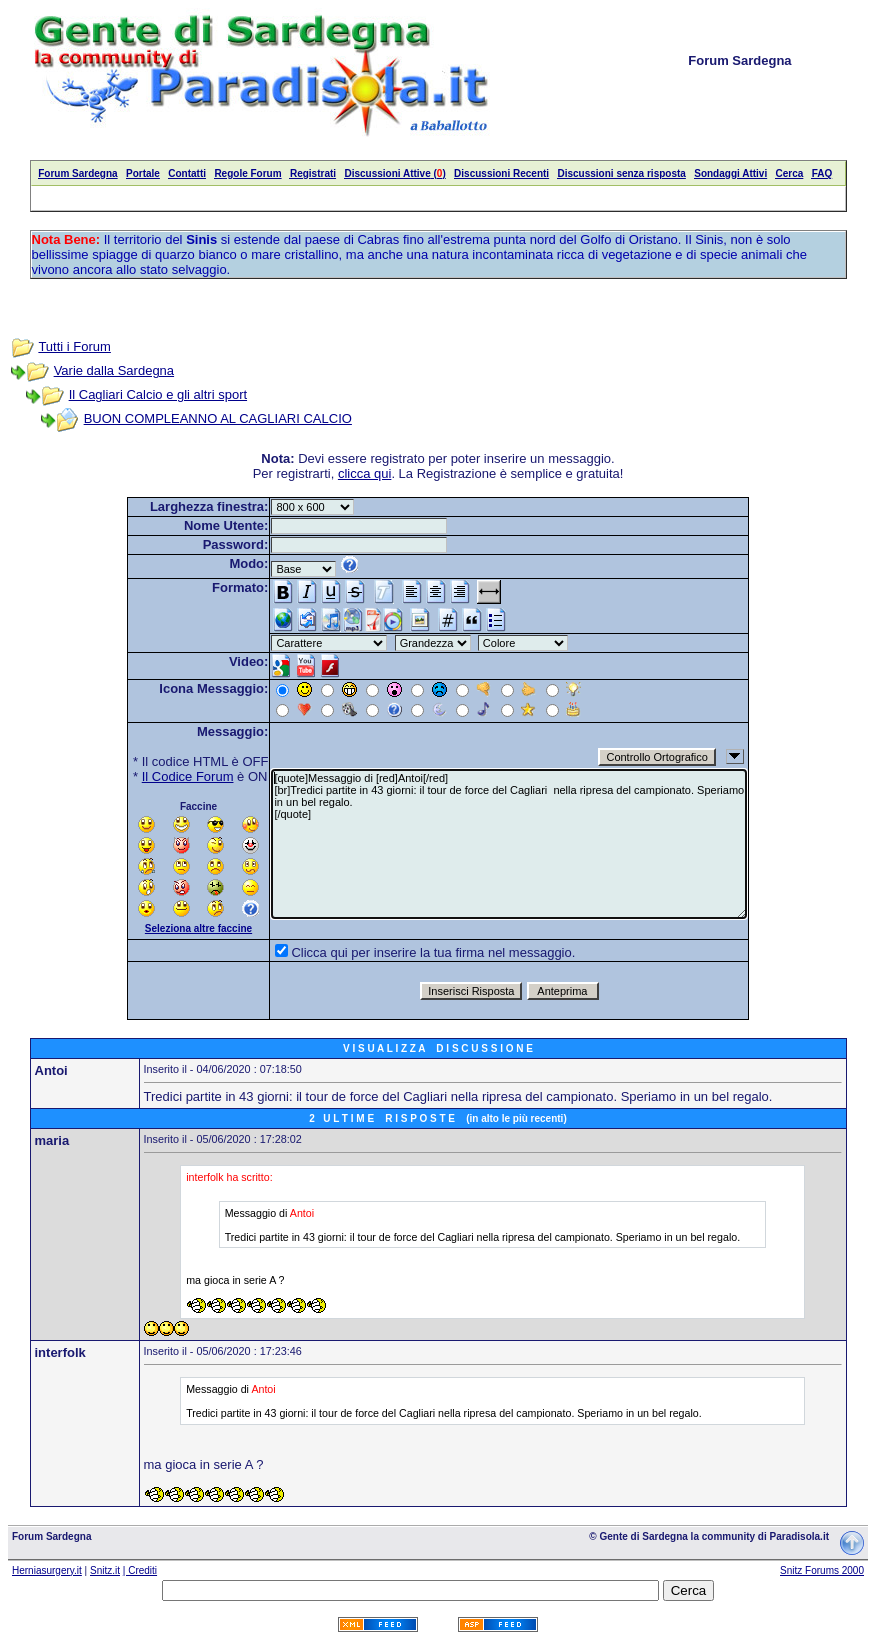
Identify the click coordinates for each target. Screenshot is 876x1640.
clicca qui (364, 473)
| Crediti (140, 1570)
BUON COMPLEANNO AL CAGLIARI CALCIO (218, 418)
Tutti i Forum (74, 346)
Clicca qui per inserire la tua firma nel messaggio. (433, 952)
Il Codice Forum (188, 776)
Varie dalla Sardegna (114, 370)
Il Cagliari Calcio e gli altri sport (158, 394)
